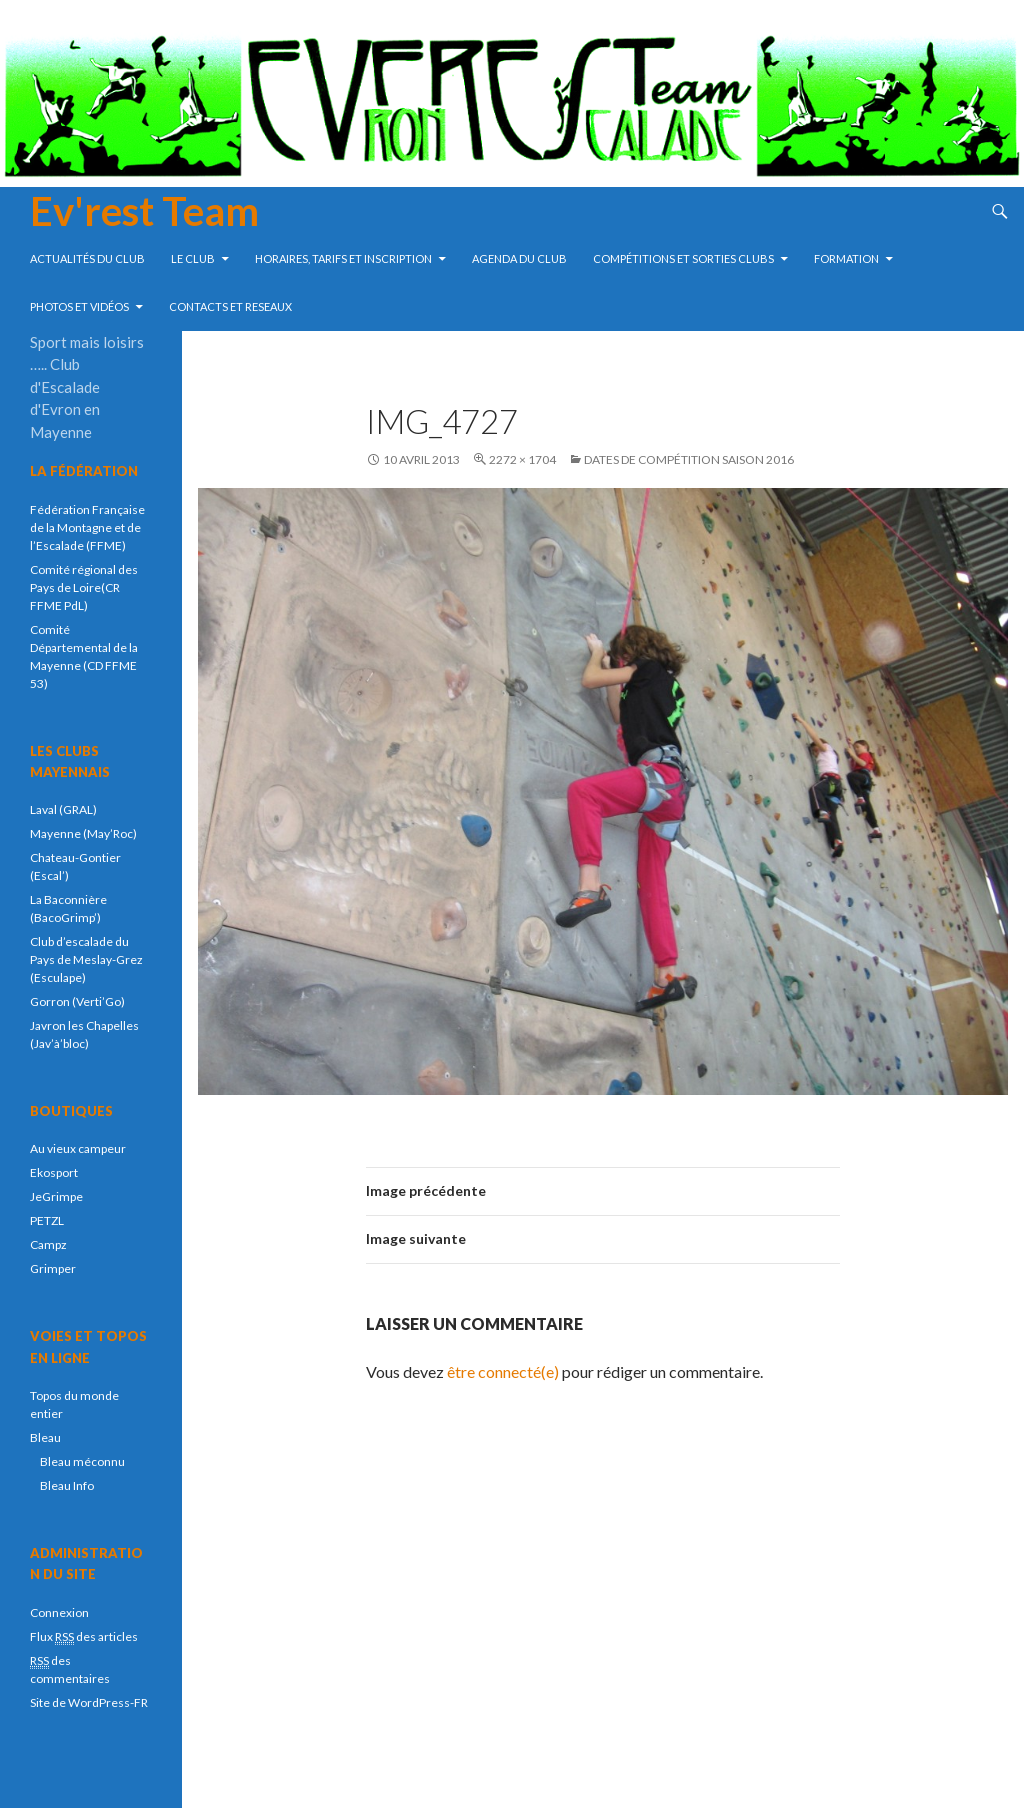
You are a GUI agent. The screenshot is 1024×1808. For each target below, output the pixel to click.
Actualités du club (87, 258)
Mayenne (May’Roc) (83, 833)
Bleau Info (67, 1485)
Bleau (45, 1437)
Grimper (53, 1268)
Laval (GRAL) (63, 809)
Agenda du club (519, 258)
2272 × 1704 (522, 459)
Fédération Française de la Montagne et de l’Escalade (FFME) (87, 527)
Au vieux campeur (78, 1148)
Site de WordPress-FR (89, 1702)
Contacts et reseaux (230, 306)
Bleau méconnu (82, 1461)
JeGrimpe (56, 1196)
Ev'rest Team (144, 211)
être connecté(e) (503, 1371)
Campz (48, 1244)
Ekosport (54, 1172)
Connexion (59, 1612)
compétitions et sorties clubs (683, 258)
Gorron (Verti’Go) (77, 1001)
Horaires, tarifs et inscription (343, 258)
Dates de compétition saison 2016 (689, 459)
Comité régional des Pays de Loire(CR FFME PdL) (84, 587)
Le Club (193, 258)
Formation (846, 258)
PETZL (47, 1220)
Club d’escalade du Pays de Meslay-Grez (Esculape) (86, 959)
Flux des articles (84, 1637)
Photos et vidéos (79, 306)
